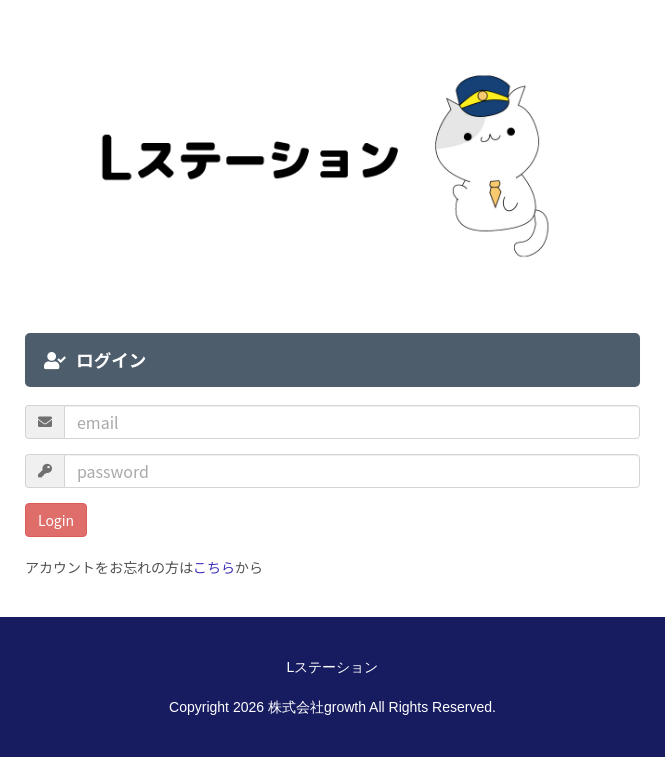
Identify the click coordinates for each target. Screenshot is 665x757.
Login (56, 520)
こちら (214, 567)
